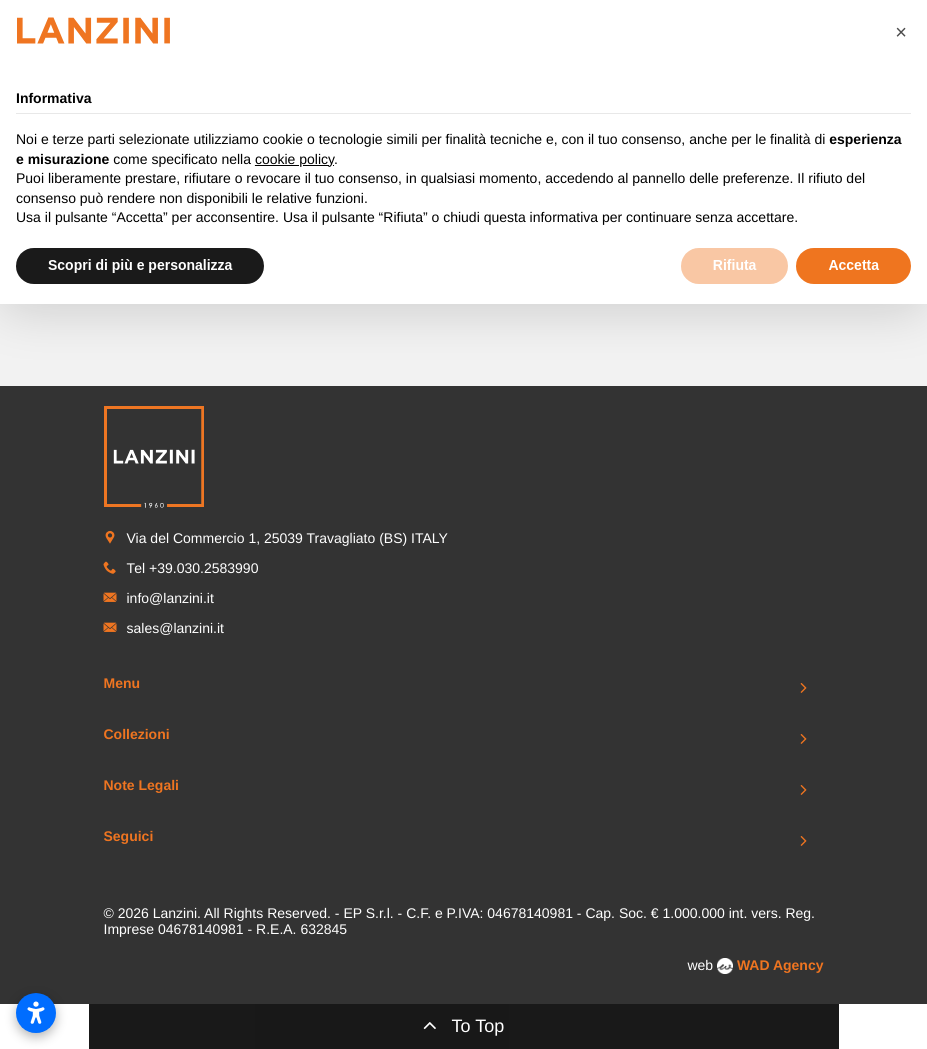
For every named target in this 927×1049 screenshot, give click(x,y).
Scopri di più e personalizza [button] (140, 265)
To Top (464, 1025)
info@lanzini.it (170, 598)
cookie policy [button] (294, 159)
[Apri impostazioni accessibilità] (36, 1013)
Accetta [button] (853, 265)
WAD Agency (780, 965)
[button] (901, 32)
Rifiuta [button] (735, 265)
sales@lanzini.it (175, 628)
